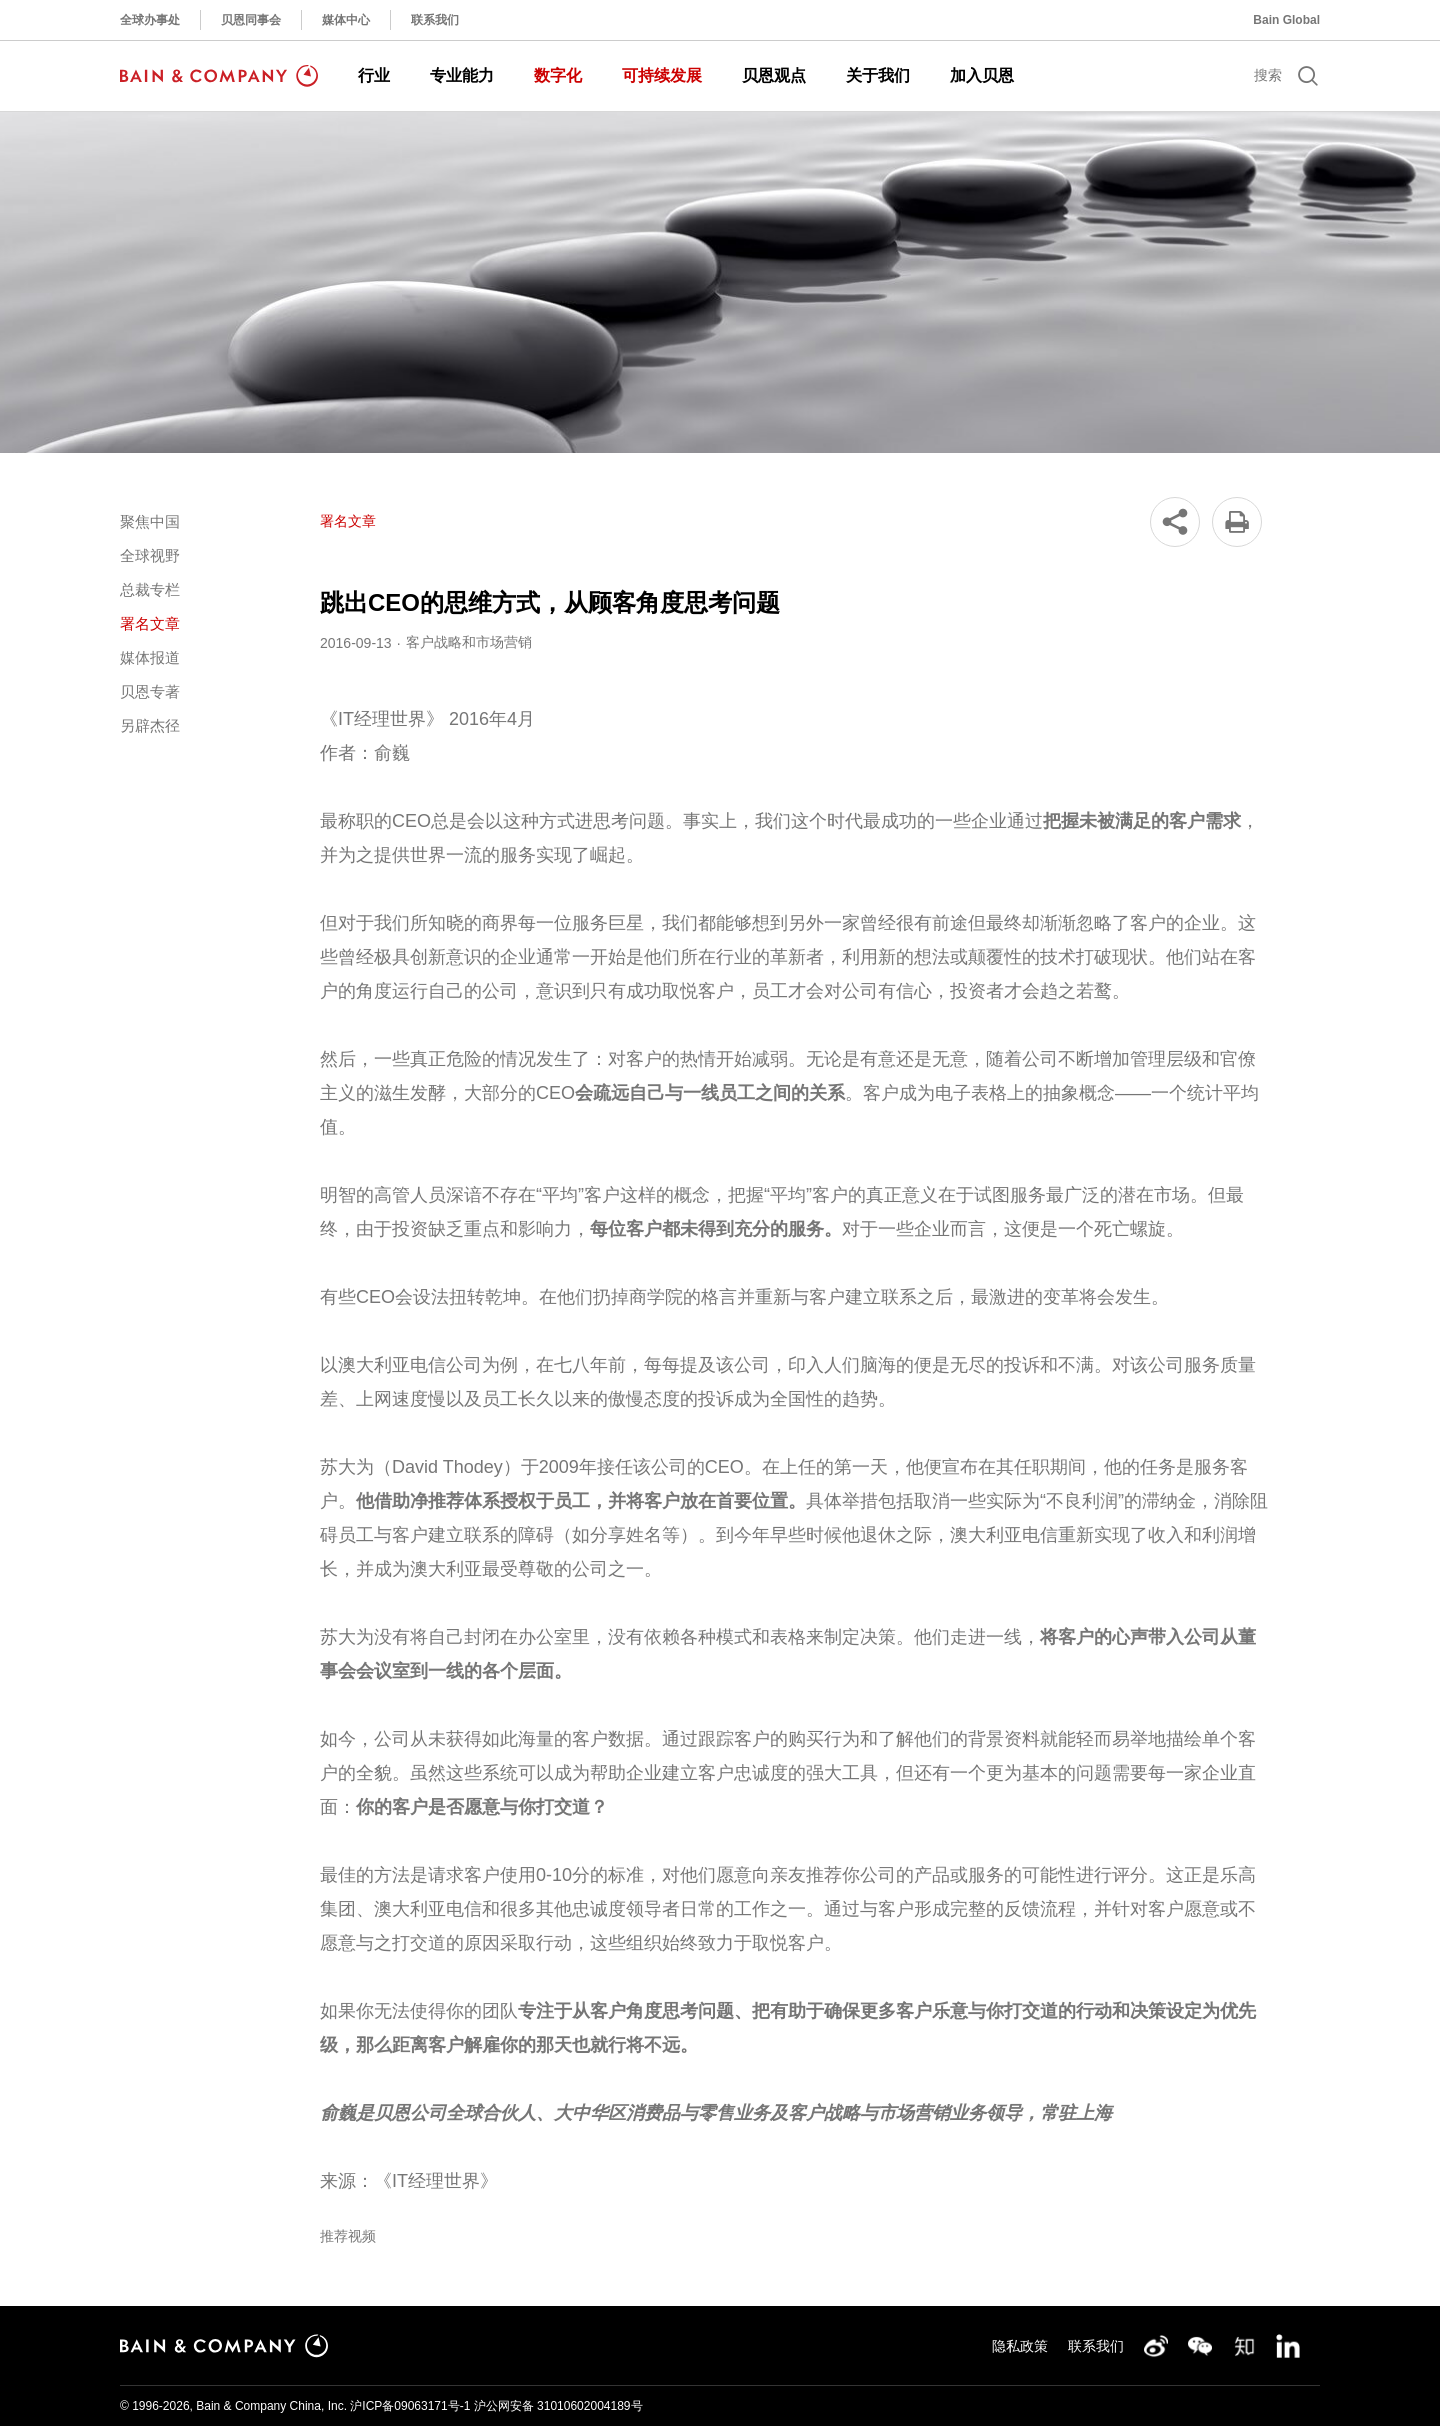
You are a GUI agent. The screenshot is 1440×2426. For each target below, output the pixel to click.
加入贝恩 (982, 75)
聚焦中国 (150, 521)
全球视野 (150, 555)
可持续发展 (662, 75)
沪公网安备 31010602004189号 (558, 2406)
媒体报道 (150, 657)
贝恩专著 (150, 691)
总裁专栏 (150, 589)
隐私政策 (1020, 2346)
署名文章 (150, 623)
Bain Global (1286, 20)
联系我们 (435, 20)
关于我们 (878, 75)
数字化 (558, 75)
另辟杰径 (150, 725)
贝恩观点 (774, 75)
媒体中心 (346, 20)
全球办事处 (150, 20)
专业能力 (462, 75)
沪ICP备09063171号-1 (410, 2406)
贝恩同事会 (251, 20)
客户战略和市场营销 (469, 642)
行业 (374, 75)
